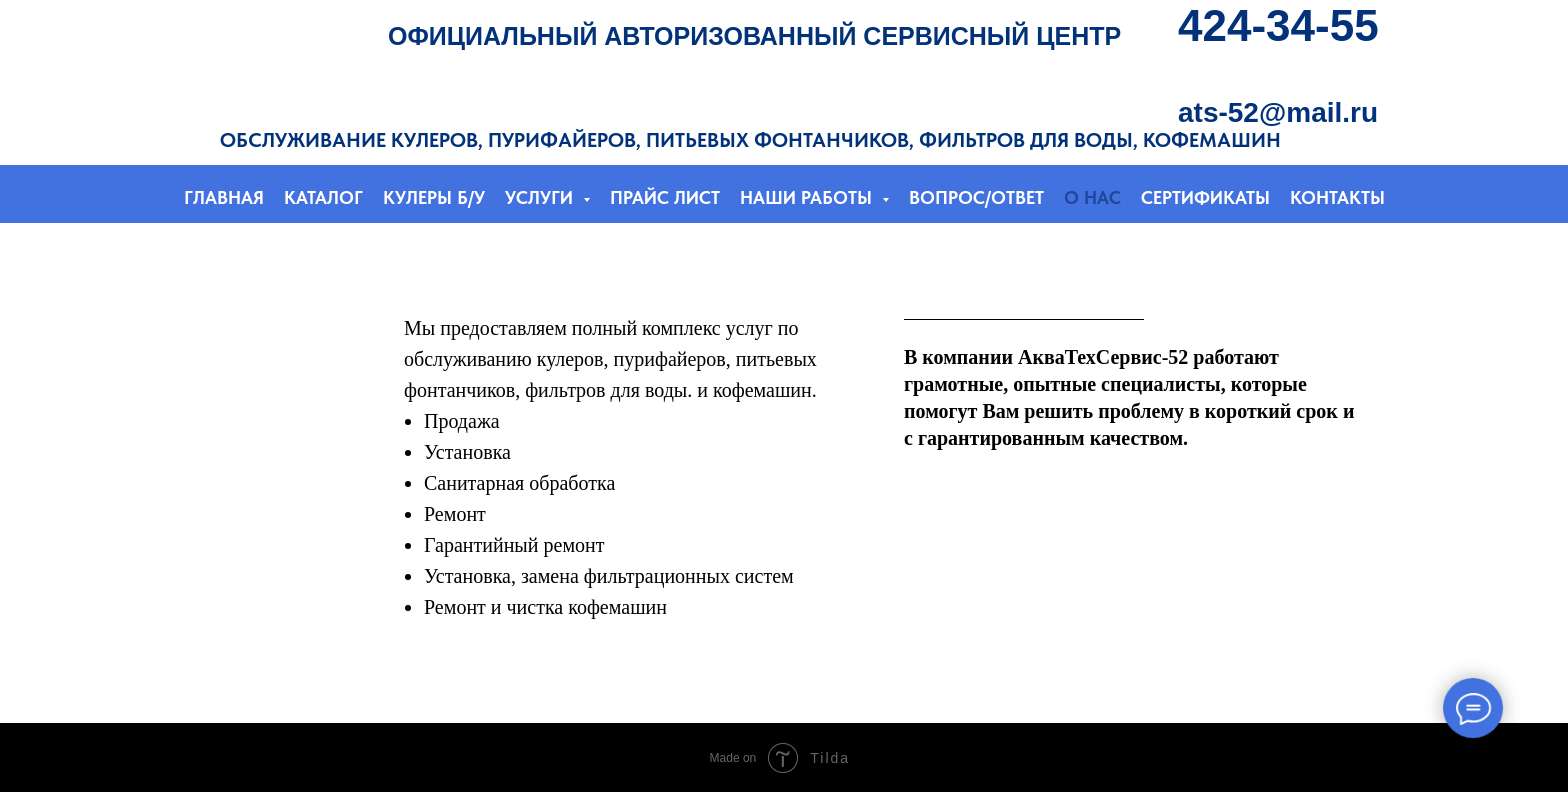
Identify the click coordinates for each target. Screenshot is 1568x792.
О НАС (1092, 197)
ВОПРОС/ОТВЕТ (976, 197)
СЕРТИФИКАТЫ (1205, 197)
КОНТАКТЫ (1337, 197)
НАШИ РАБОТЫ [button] (808, 197)
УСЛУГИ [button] (541, 197)
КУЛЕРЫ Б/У (434, 197)
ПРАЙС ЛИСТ (665, 197)
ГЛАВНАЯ (224, 197)
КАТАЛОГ (323, 197)
